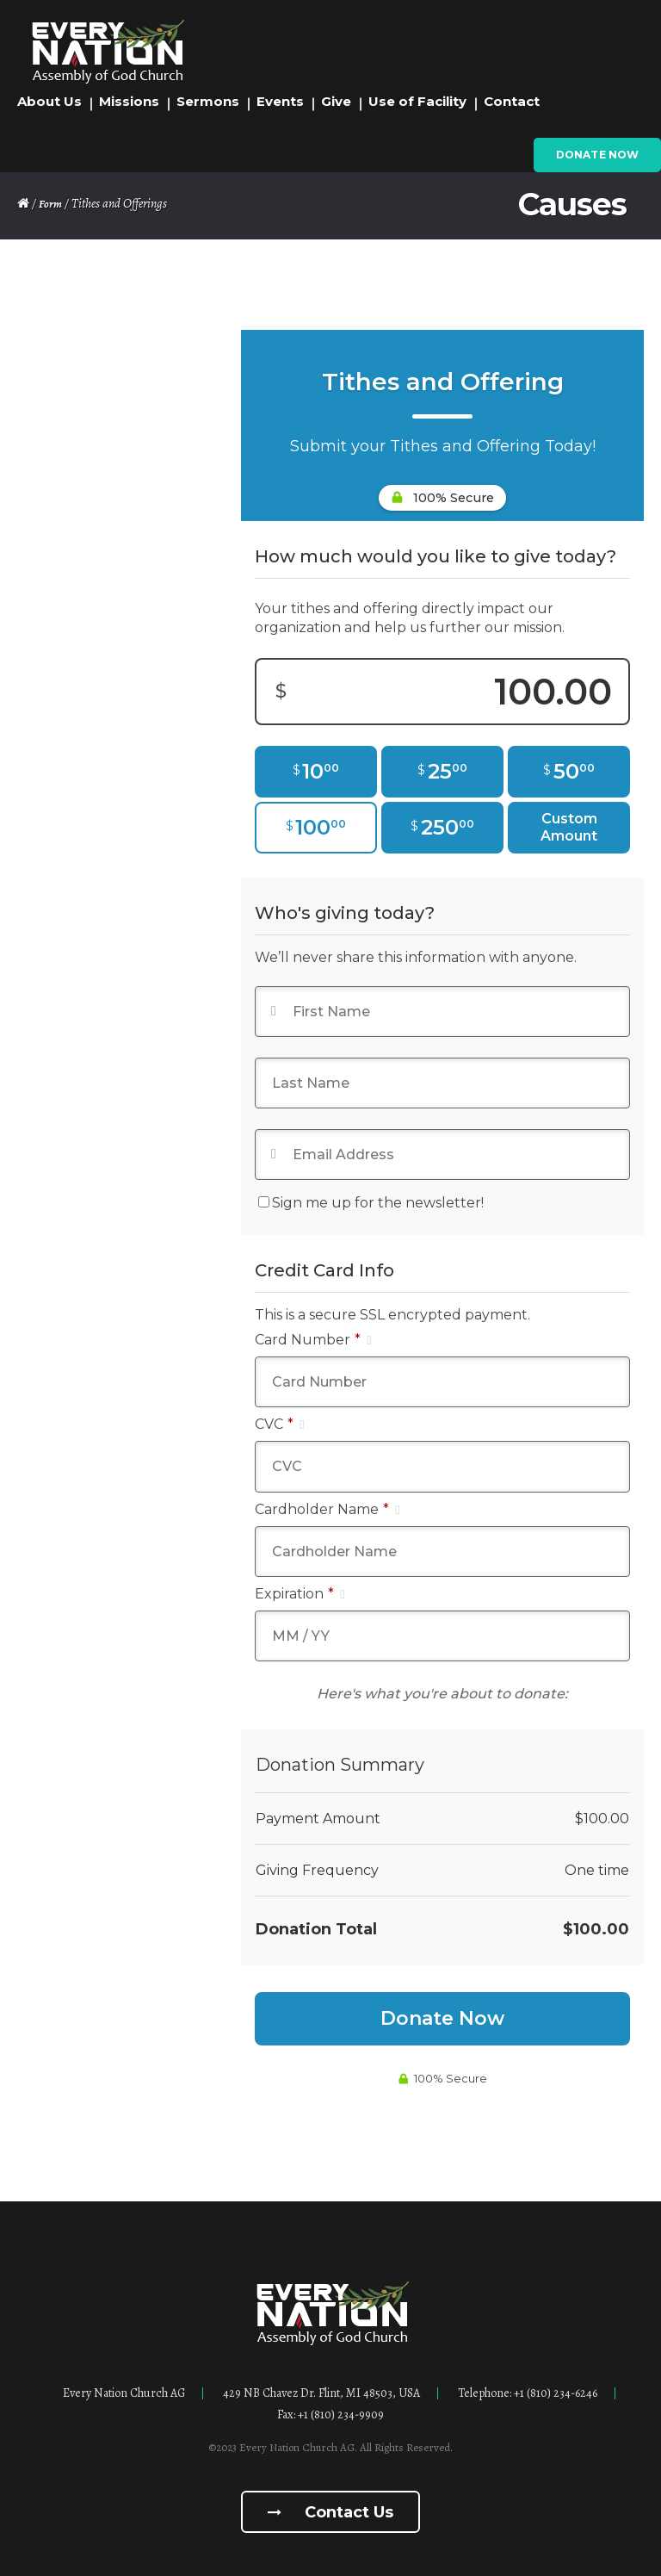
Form (50, 203)
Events (280, 101)
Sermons (207, 101)
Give (336, 101)
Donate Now (597, 154)
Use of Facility (417, 101)
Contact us (330, 2512)
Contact (512, 101)
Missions (129, 101)
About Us (49, 101)
